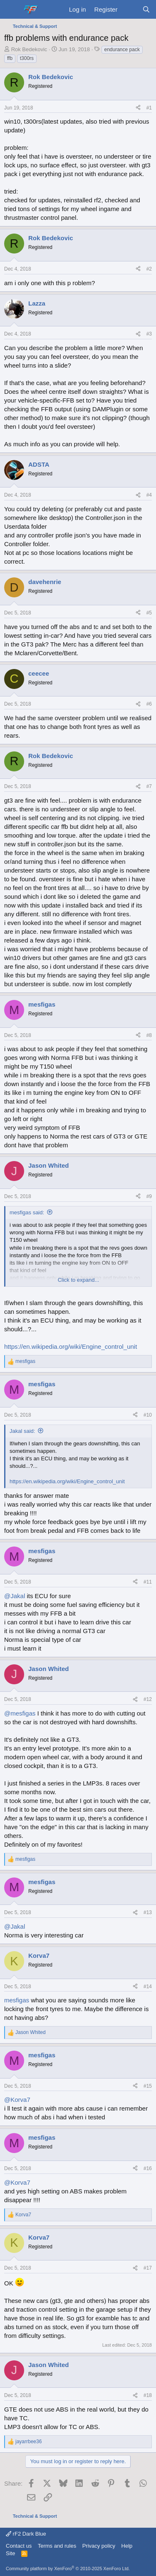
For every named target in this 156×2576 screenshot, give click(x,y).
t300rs (27, 58)
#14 (148, 1986)
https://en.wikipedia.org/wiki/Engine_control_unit (70, 1346)
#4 (149, 495)
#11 (148, 1582)
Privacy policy (98, 2546)
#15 (148, 2086)
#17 (148, 2268)
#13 (148, 1912)
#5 (149, 613)
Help (127, 2546)
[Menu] (11, 9)
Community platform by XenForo (68, 2568)
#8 (149, 1035)
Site (10, 2553)
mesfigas (16, 2000)
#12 (148, 1699)
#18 (148, 2395)
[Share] (138, 108)
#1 (149, 108)
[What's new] (129, 9)
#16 (148, 2168)
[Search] (146, 9)
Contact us (19, 2546)
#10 (148, 1415)
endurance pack (122, 49)
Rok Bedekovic (29, 49)
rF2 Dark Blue (26, 2534)
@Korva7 (17, 2099)
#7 (149, 786)
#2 (149, 269)
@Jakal (14, 1595)
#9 (149, 1196)
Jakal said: (22, 1431)
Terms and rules (57, 2546)
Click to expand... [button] (78, 1280)
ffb (9, 58)
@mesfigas (19, 1713)
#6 (149, 704)
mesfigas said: (27, 1212)
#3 (149, 334)
